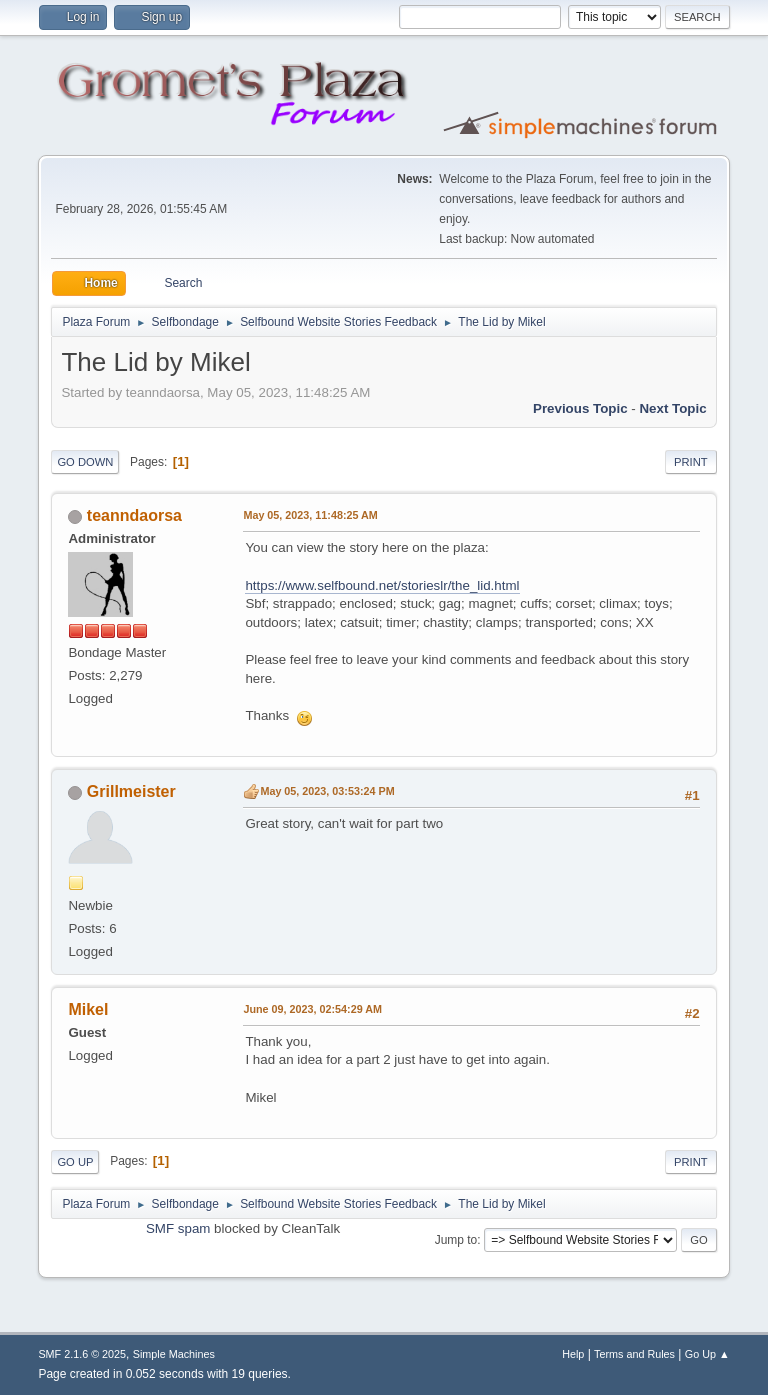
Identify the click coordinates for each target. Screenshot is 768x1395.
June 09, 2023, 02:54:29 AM (312, 1009)
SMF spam (178, 1228)
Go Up (75, 1162)
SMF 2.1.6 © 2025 (82, 1354)
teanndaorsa (134, 515)
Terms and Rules (634, 1354)
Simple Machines (174, 1354)
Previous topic (580, 408)
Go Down (85, 462)
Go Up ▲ (707, 1354)
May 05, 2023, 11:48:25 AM (310, 515)
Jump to (456, 1240)
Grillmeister (131, 791)
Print (691, 462)
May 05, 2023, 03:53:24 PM (327, 791)
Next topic (672, 408)
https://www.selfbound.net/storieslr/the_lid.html (382, 585)
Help (573, 1354)
